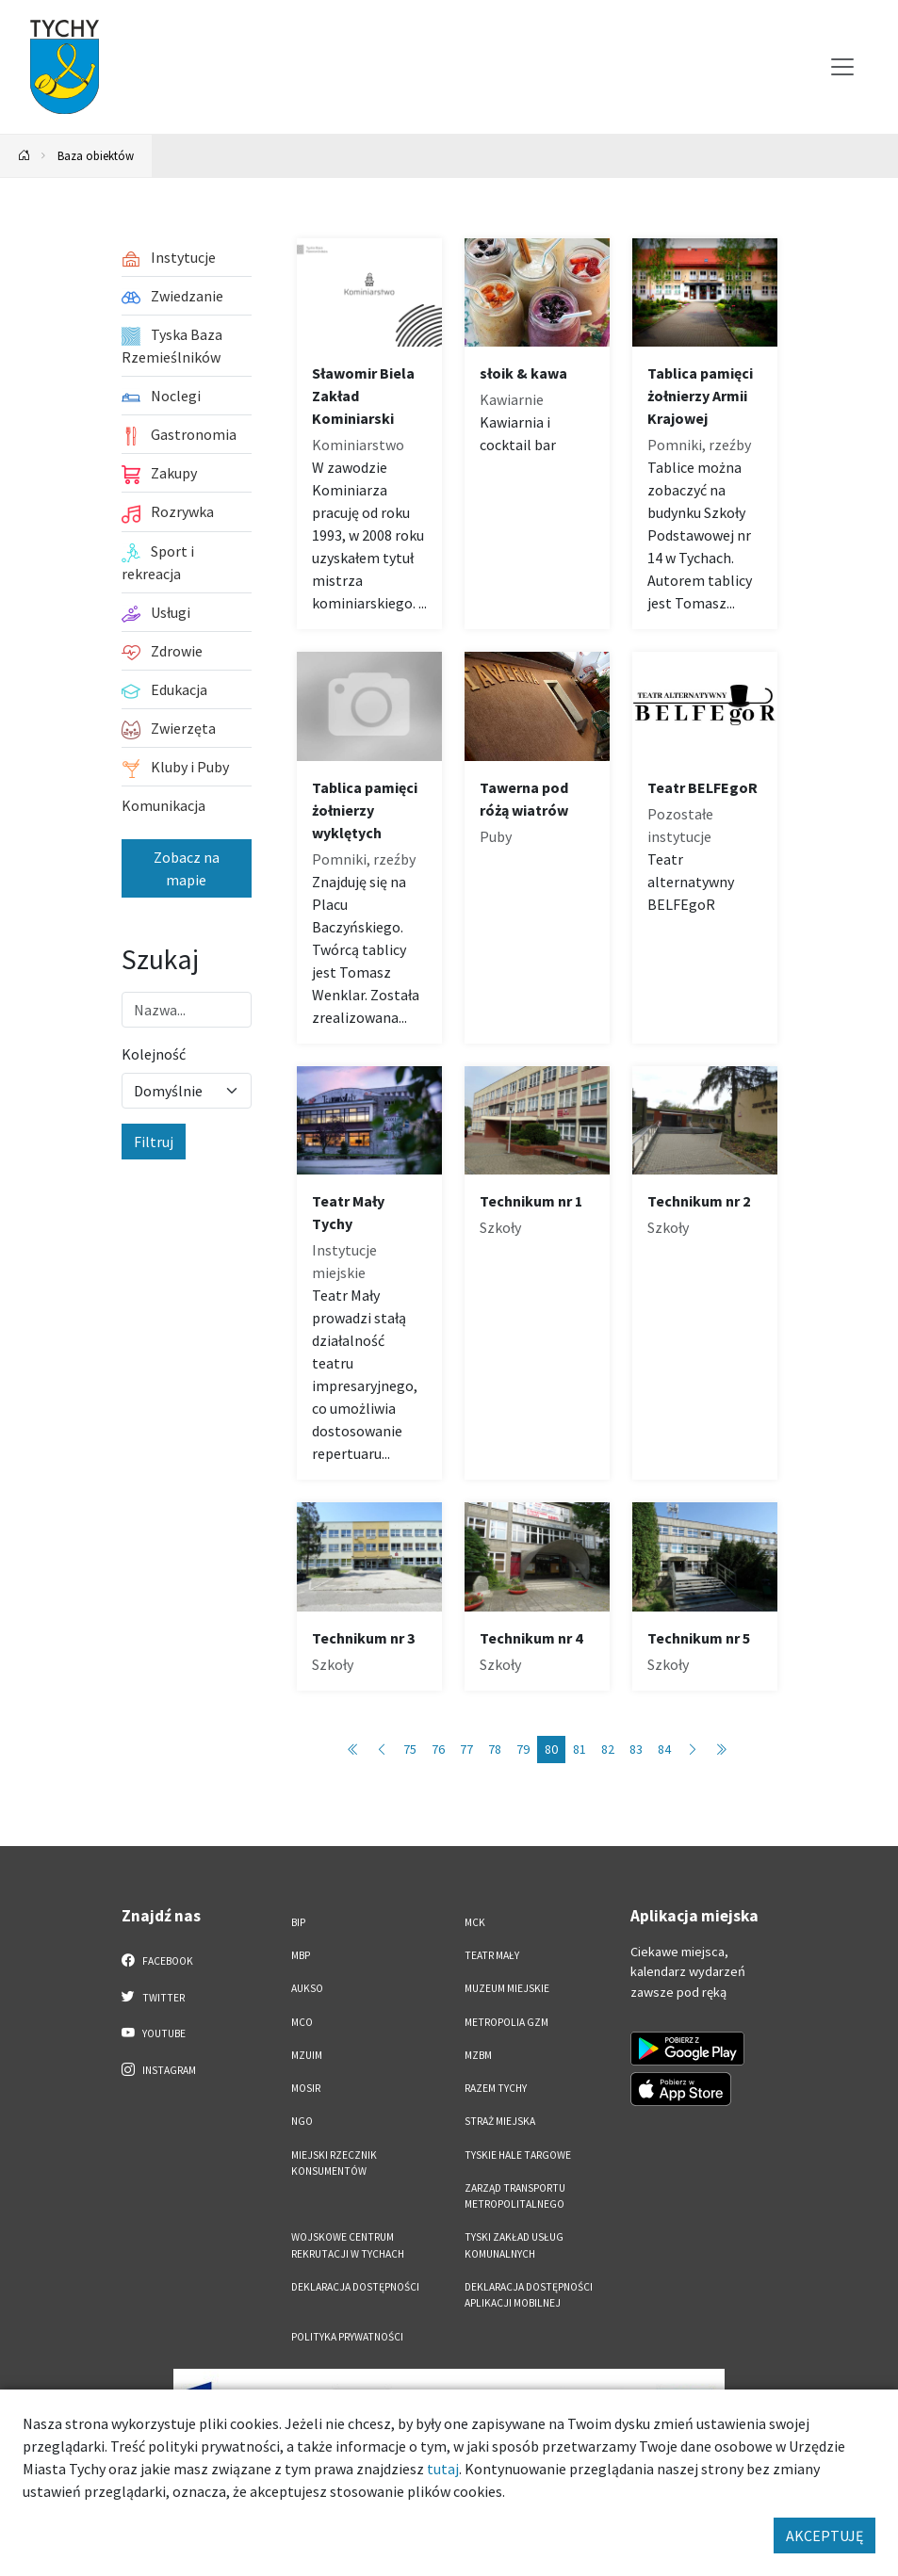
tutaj (443, 2468)
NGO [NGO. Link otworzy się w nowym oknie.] (302, 2121)
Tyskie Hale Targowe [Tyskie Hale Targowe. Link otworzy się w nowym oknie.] (518, 2155)
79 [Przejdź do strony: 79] (523, 1749)
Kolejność (154, 1054)
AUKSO (307, 1988)
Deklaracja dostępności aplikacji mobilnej (529, 2294)
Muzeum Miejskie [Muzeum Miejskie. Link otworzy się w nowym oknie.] (507, 1988)
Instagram (159, 2069)
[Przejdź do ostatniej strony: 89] (721, 1749)
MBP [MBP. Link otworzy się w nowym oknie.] (300, 1955)
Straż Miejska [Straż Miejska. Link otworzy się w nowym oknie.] (500, 2121)
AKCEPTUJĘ (824, 2535)
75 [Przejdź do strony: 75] (409, 1749)
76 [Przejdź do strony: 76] (438, 1749)
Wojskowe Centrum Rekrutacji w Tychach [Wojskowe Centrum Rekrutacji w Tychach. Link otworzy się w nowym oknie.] (347, 2245)
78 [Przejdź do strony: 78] (494, 1749)
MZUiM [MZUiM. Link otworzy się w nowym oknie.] (306, 2055)
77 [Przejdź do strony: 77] (466, 1749)
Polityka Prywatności (347, 2336)
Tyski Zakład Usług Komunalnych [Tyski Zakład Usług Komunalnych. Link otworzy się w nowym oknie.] (514, 2245)
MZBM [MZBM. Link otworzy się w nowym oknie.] (478, 2055)
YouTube (154, 2032)
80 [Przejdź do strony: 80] (551, 1749)
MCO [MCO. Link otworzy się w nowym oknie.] (302, 2022)
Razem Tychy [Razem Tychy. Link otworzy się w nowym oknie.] (496, 2088)
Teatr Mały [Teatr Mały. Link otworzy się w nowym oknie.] (492, 1955)
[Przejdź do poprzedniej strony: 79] (381, 1749)
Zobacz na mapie (187, 868)
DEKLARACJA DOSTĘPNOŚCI (355, 2286)
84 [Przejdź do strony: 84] (664, 1749)
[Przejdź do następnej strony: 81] (692, 1749)
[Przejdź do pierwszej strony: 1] (353, 1749)
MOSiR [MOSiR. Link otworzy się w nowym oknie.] (305, 2088)
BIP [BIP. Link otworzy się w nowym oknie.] (298, 1922)
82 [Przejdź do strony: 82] (607, 1749)
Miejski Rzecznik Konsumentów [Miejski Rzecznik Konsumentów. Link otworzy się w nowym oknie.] (334, 2163)
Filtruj (153, 1141)
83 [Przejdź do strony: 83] (636, 1749)
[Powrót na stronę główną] (24, 156)
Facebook (158, 1960)
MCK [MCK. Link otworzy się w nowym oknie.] (475, 1922)
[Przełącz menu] (842, 67)
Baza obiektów (95, 155)
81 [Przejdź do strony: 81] (579, 1749)
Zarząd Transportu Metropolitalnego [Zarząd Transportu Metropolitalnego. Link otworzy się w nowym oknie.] (515, 2196)
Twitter (154, 1996)
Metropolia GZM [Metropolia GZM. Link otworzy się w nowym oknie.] (506, 2022)
